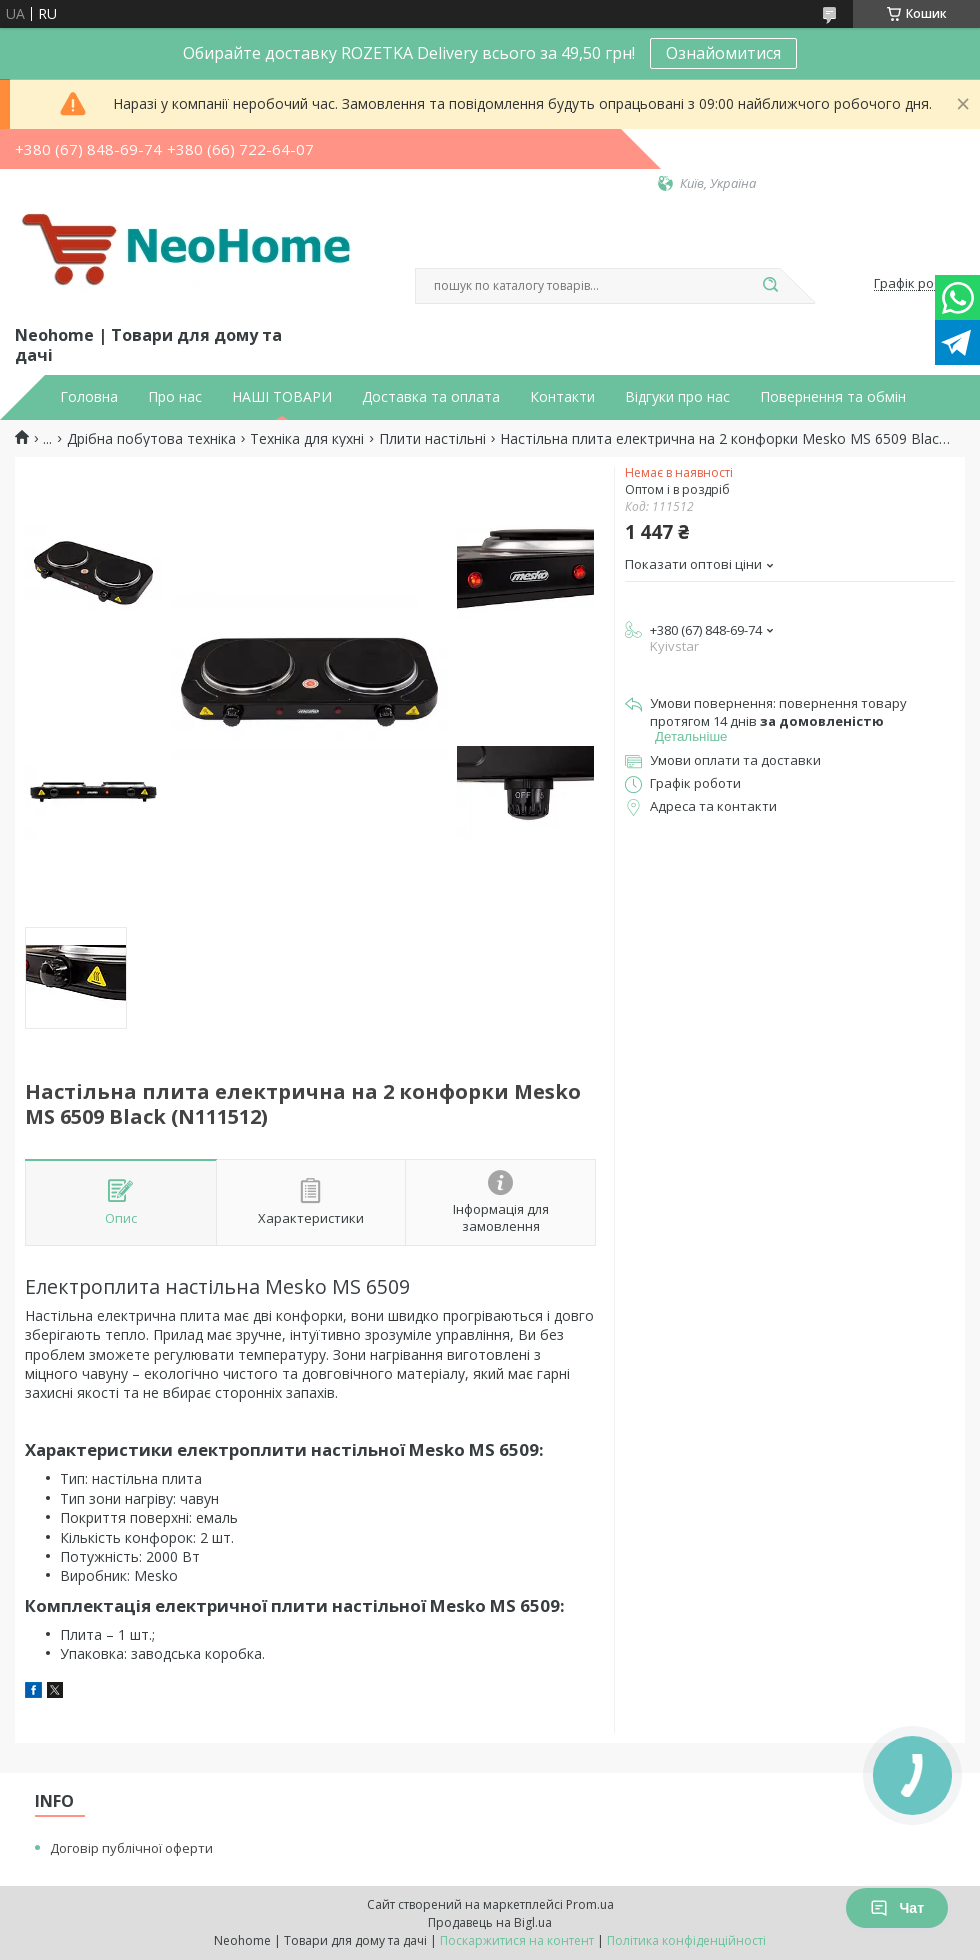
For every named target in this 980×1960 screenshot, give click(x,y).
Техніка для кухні (307, 439)
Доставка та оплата (431, 397)
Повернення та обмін (833, 397)
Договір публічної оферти (131, 1848)
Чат (897, 1908)
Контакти (562, 397)
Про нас (175, 397)
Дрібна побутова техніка (151, 439)
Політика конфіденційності (686, 1940)
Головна (89, 397)
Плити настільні (432, 439)
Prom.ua (590, 1904)
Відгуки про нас (677, 397)
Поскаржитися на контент (517, 1940)
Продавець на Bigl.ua (490, 1922)
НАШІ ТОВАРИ (282, 397)
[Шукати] (770, 286)
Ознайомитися (723, 53)
